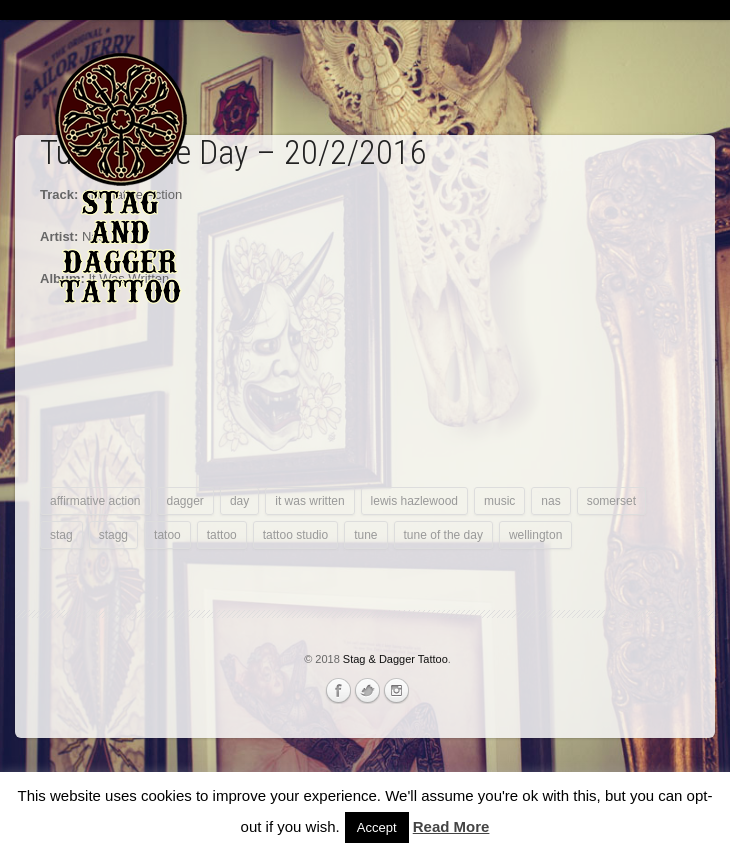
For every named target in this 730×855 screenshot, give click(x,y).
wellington (535, 535)
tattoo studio (295, 535)
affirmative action (95, 501)
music (499, 501)
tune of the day (443, 535)
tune (365, 535)
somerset (611, 501)
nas (550, 501)
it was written (309, 501)
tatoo (167, 535)
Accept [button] (377, 827)
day (239, 501)
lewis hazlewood (414, 501)
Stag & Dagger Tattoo (395, 659)
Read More (451, 826)
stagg (113, 535)
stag (61, 535)
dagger (185, 501)
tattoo (222, 535)
